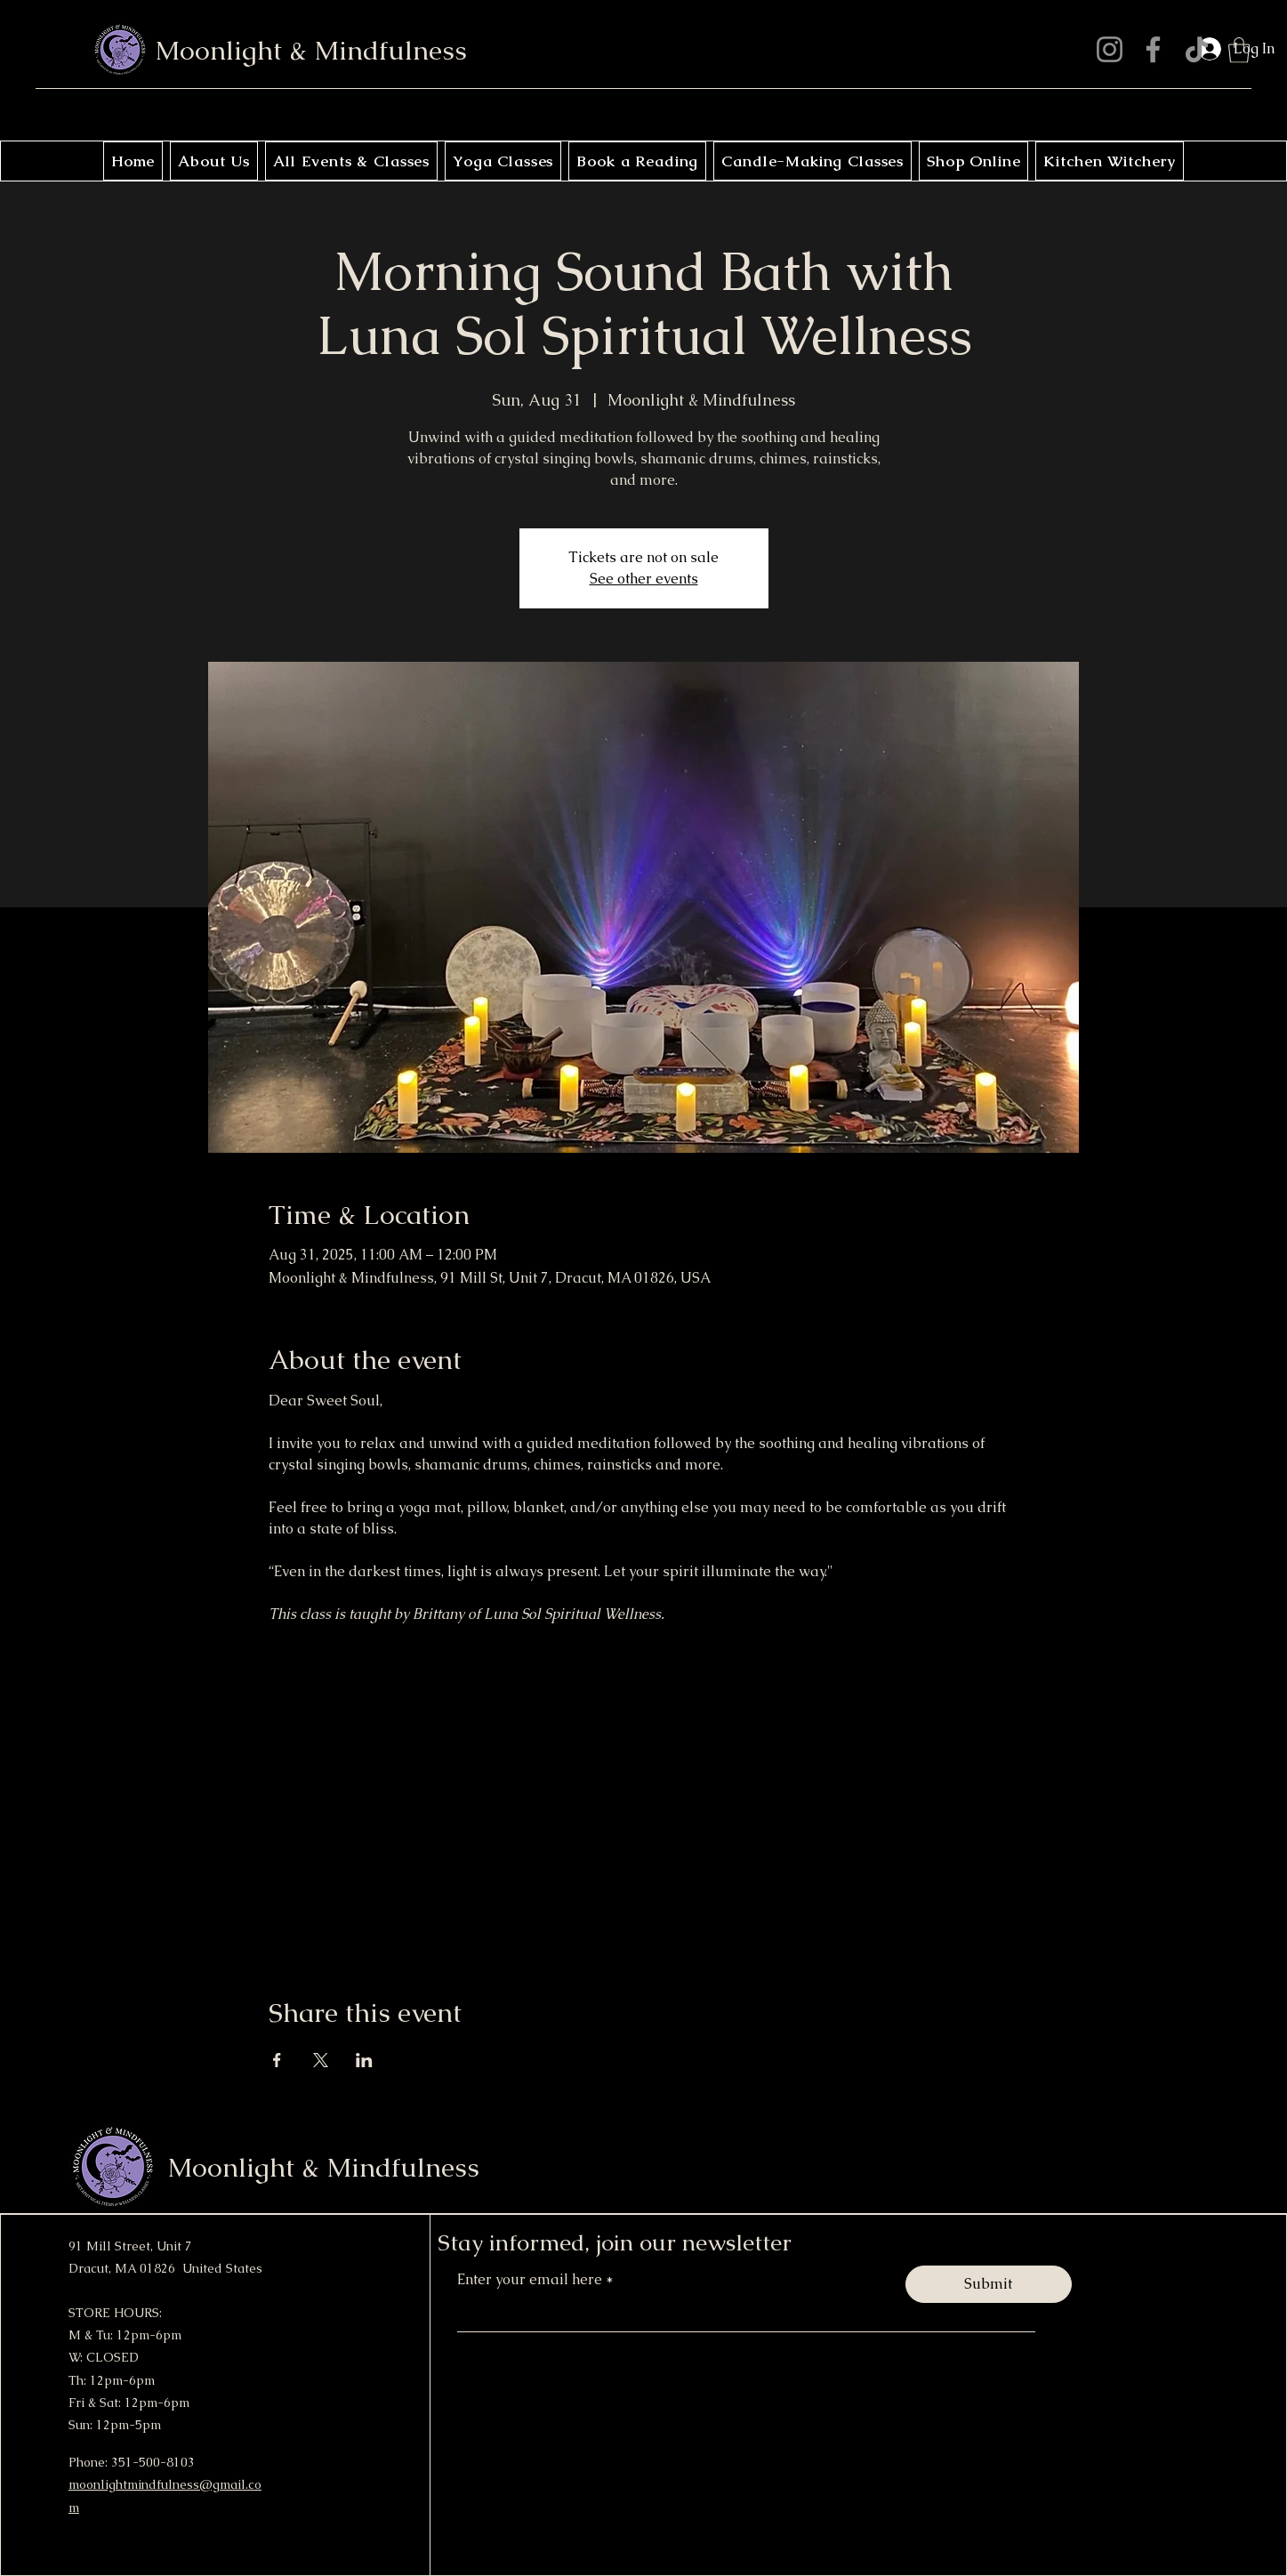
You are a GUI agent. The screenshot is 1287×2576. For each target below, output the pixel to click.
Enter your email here (531, 2280)
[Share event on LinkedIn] (364, 2060)
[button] (1239, 50)
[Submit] (988, 2284)
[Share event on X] (320, 2060)
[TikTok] (1196, 49)
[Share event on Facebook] (277, 2060)
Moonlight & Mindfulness (311, 50)
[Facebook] (1153, 49)
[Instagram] (1109, 49)
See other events (644, 578)
